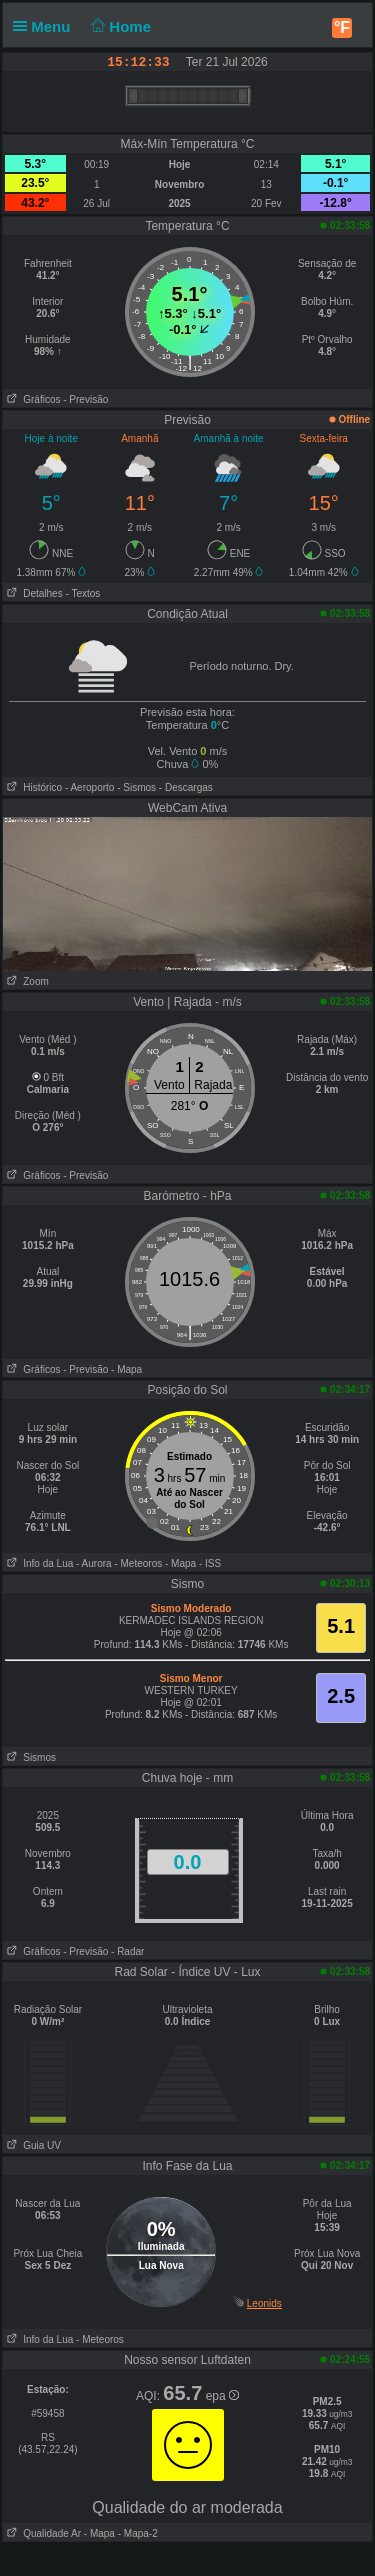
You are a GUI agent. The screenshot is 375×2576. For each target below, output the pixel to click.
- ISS (210, 1563)
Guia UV (32, 2145)
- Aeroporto (89, 787)
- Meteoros (138, 1563)
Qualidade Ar (42, 2533)
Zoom (26, 981)
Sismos (29, 1757)
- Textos (82, 593)
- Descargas (186, 787)
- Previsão (85, 399)
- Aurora (94, 1563)
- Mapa (126, 1369)
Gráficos (32, 399)
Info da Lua (38, 1563)
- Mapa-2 (136, 2533)
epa (222, 2396)
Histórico (32, 787)
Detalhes (33, 593)
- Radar (127, 1951)
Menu (46, 26)
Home (119, 26)
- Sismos (136, 787)
